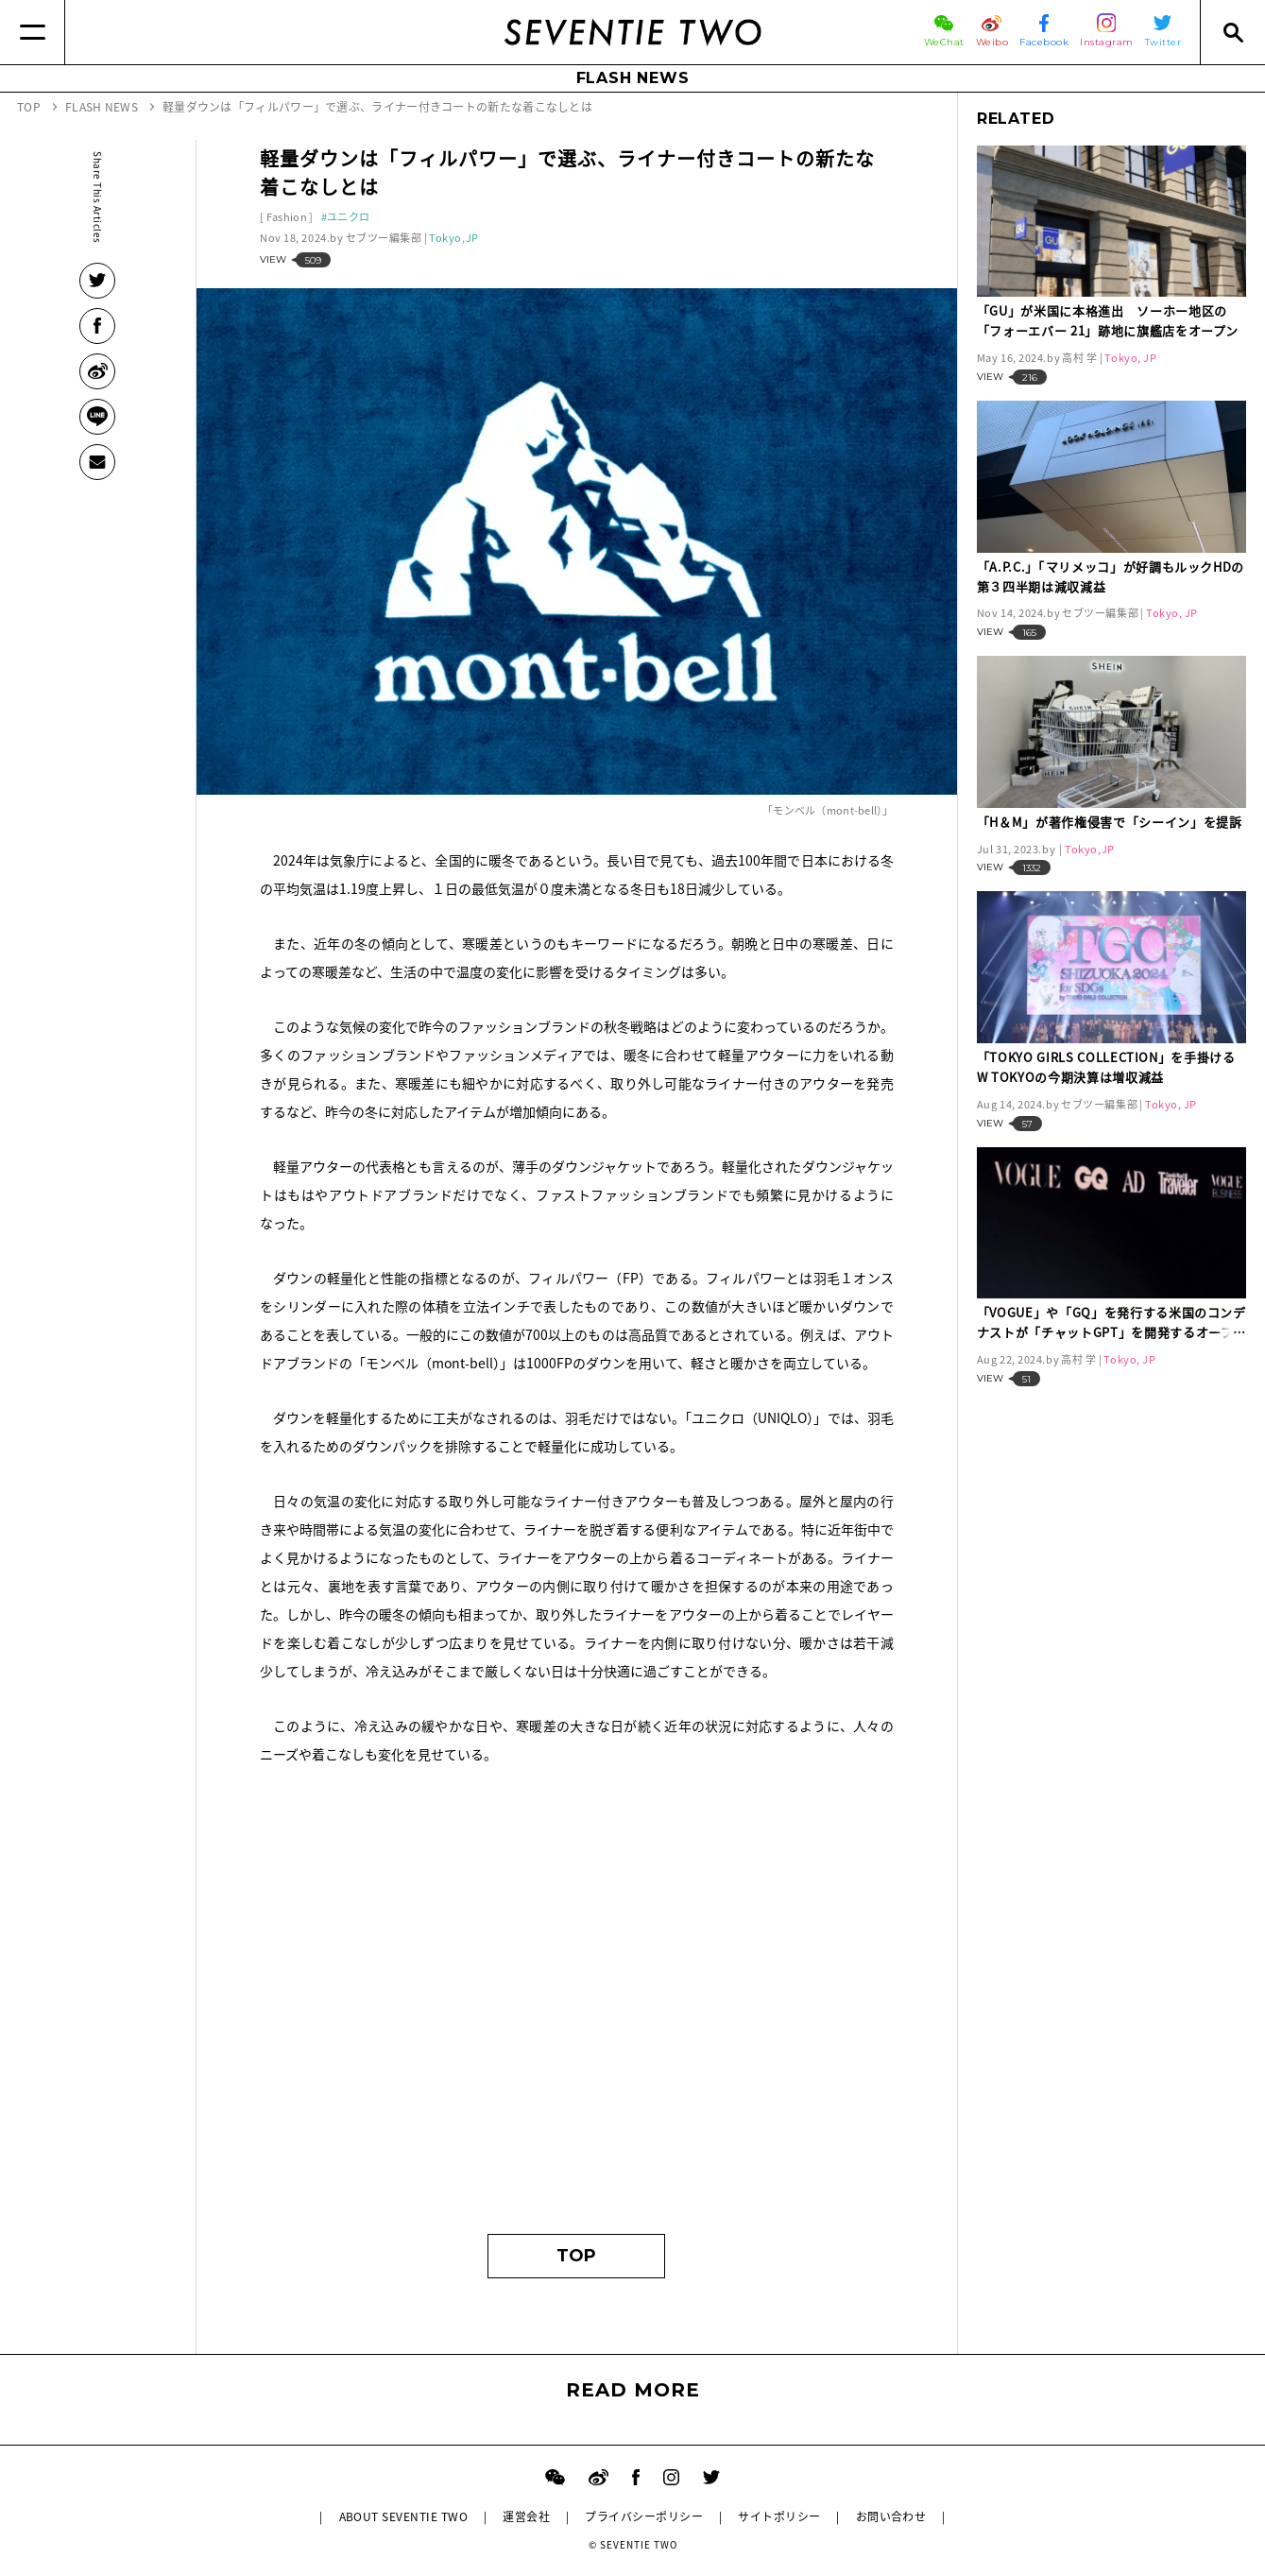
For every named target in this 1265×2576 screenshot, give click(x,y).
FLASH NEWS (633, 78)
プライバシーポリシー (644, 2516)
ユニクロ (348, 217)
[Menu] (32, 32)
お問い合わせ (891, 2516)
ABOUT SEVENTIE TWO (404, 2516)
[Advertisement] (577, 2035)
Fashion (286, 217)
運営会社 (526, 2516)
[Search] (1232, 32)
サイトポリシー (779, 2516)
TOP (576, 2255)
